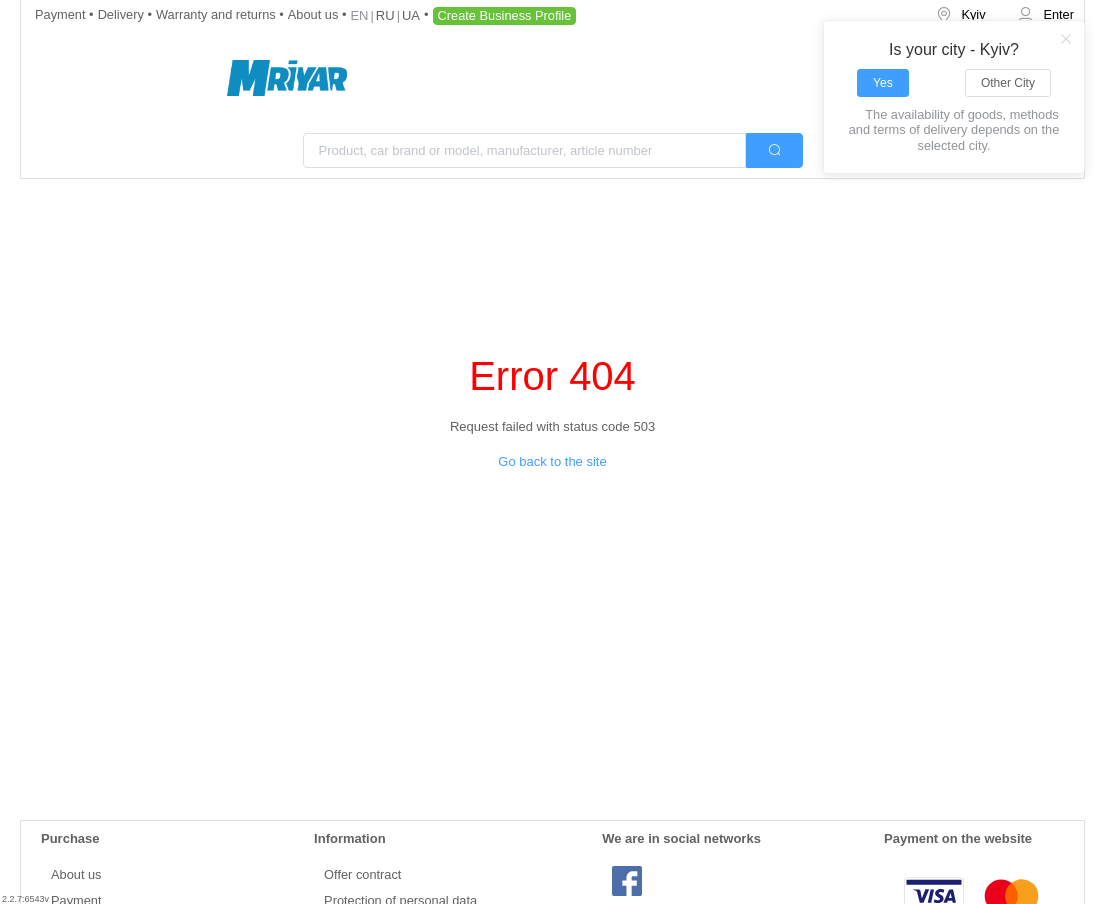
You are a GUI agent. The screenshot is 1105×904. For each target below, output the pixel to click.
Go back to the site (552, 461)
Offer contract (362, 874)
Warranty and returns (217, 14)
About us (315, 14)
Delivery (123, 14)
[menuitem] (963, 15)
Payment (62, 14)
